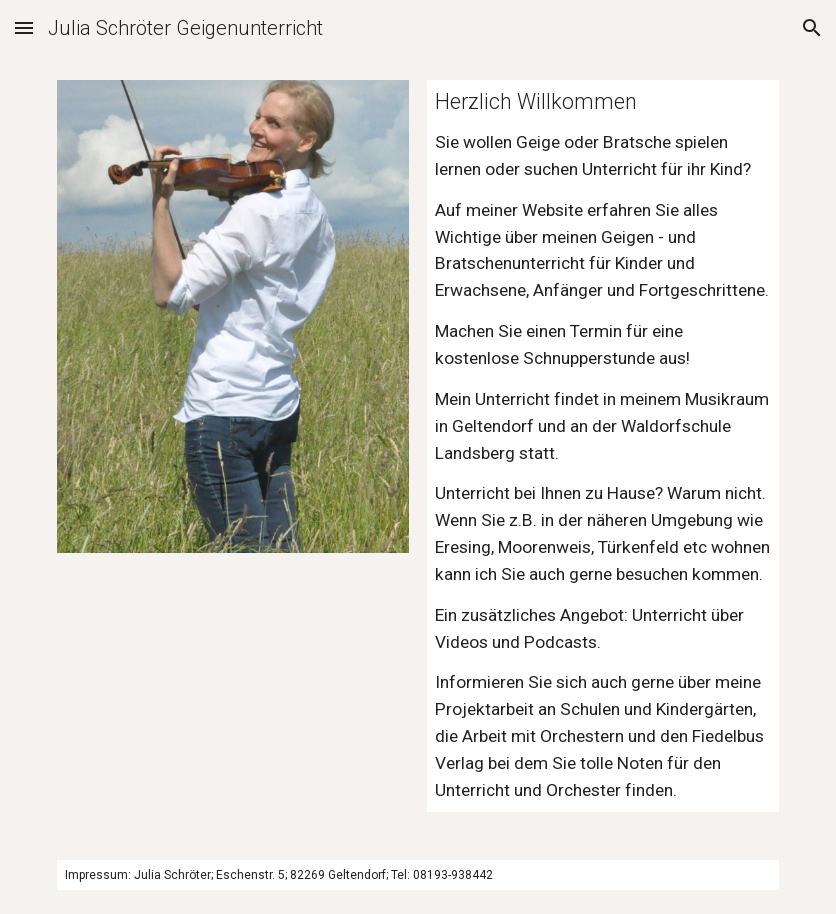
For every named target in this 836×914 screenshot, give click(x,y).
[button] (24, 27)
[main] (603, 446)
